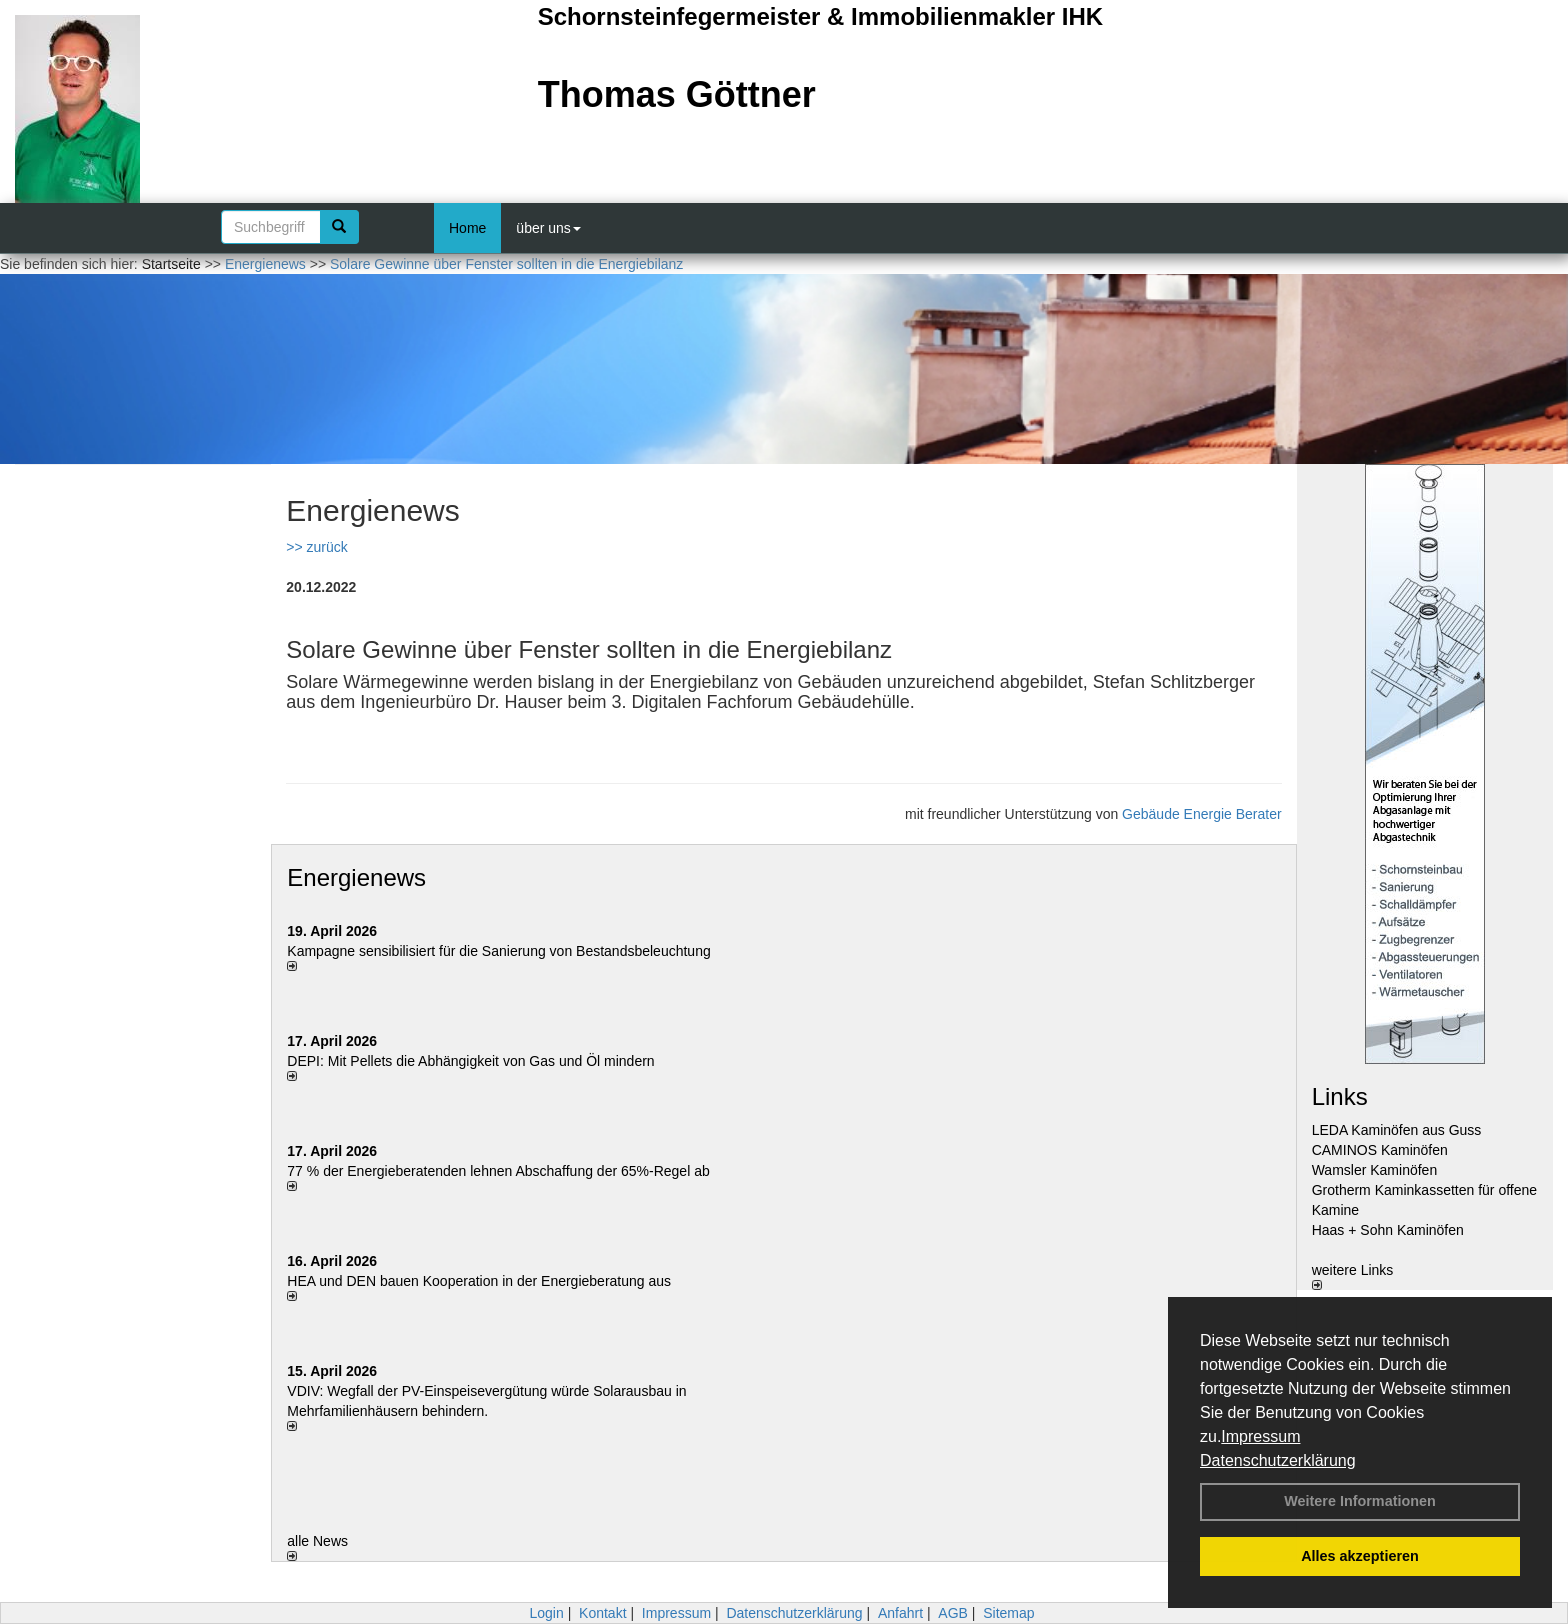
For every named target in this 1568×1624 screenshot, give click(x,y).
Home (467, 228)
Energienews (356, 877)
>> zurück (316, 547)
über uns (548, 228)
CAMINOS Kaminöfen (1380, 1150)
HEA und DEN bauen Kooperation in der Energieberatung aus (479, 1281)
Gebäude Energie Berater (1202, 814)
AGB (953, 1613)
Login (546, 1613)
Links (1340, 1096)
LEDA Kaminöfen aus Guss (1397, 1130)
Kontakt (602, 1613)
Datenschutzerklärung (1278, 1460)
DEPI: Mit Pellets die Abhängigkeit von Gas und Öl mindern (480, 1061)
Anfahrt (900, 1613)
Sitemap (1008, 1613)
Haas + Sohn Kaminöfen (1388, 1230)
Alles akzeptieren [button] (1360, 1556)
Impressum (1260, 1436)
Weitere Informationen (1360, 1501)
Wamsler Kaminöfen (1375, 1170)
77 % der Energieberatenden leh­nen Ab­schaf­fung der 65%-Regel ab (498, 1171)
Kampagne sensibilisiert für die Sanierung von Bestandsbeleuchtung (498, 951)
